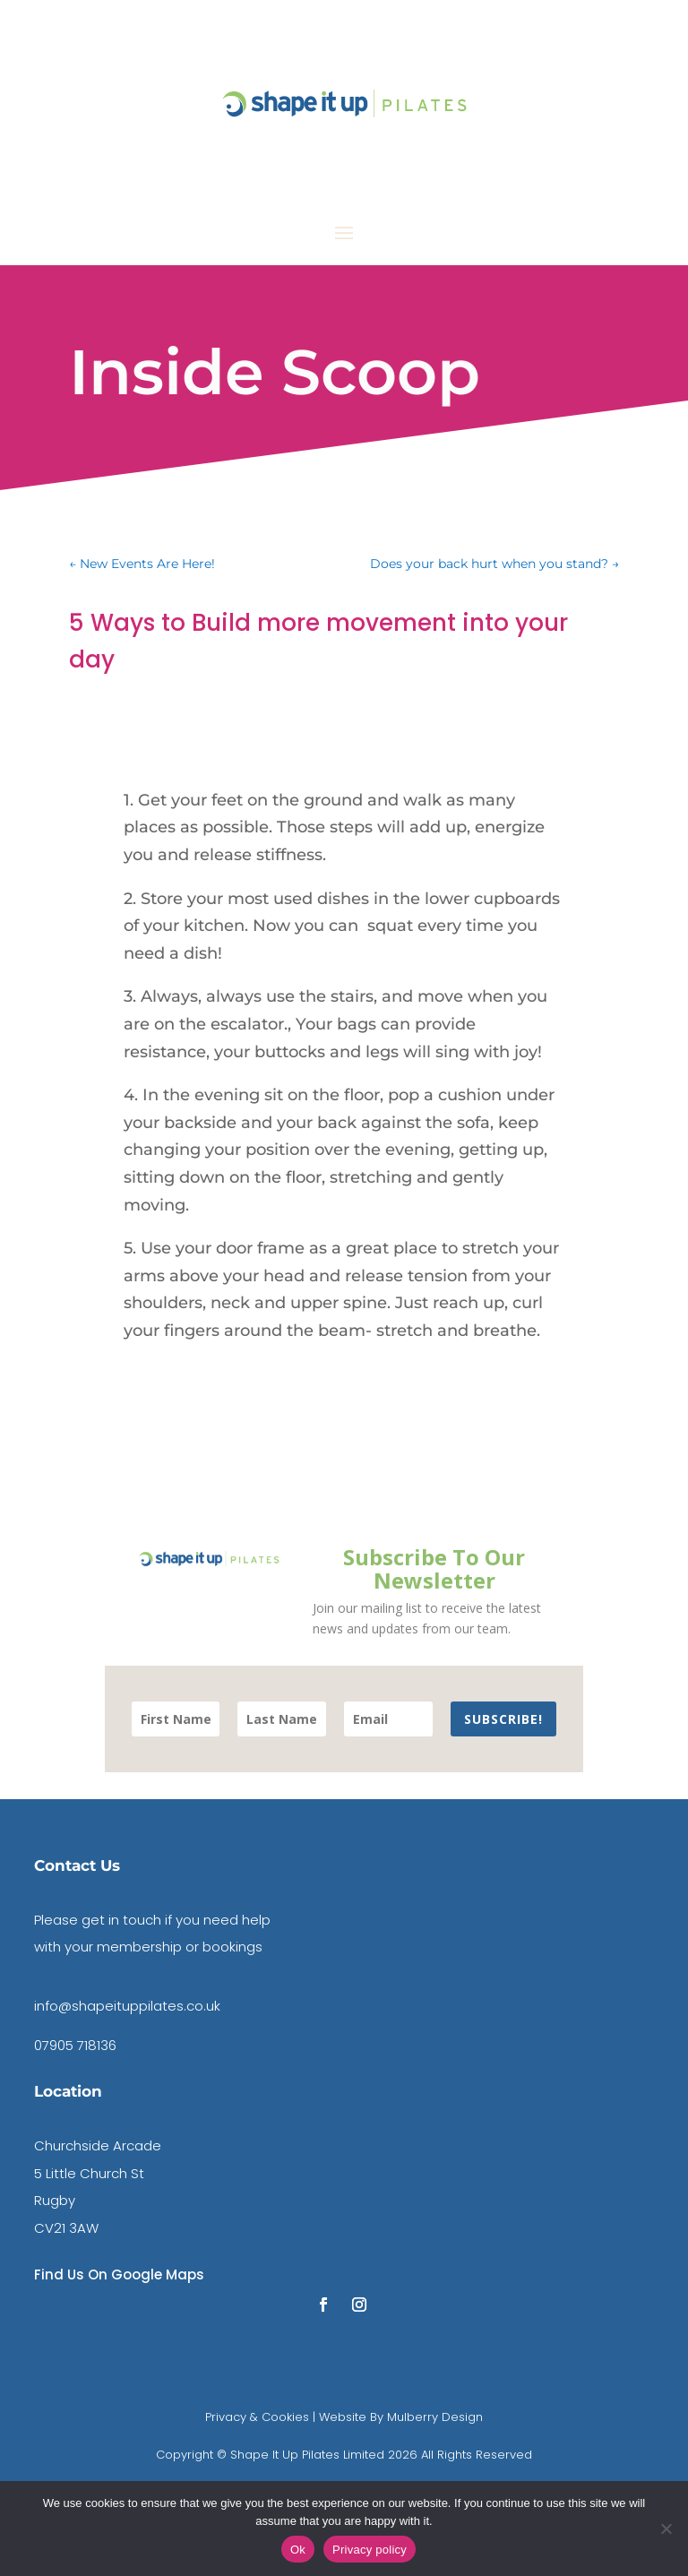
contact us (584, 32)
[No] (666, 2528)
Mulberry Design (433, 2416)
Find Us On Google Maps (119, 2274)
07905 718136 (75, 2045)
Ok (297, 2549)
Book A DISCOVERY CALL (551, 185)
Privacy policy (369, 2549)
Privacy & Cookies (257, 2416)
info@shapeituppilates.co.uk (127, 2005)
